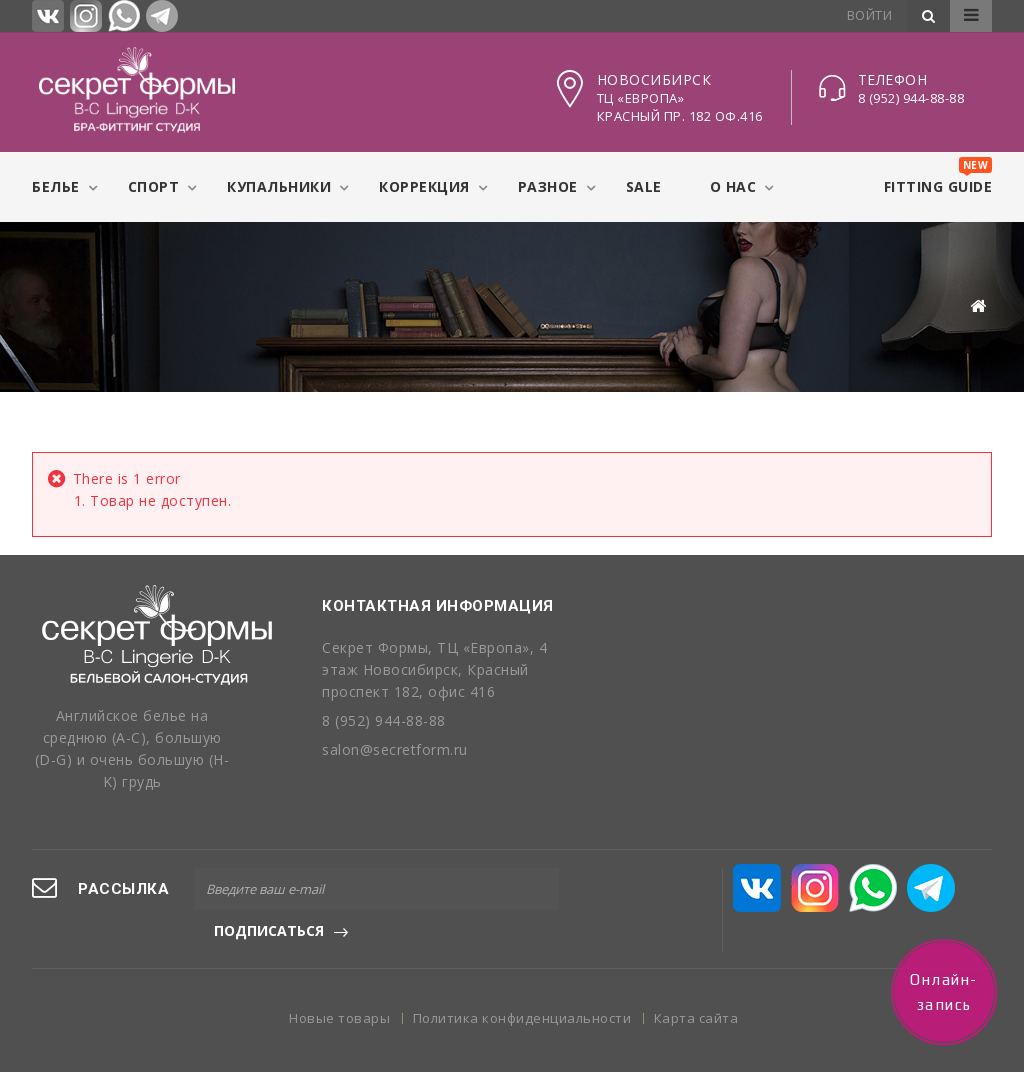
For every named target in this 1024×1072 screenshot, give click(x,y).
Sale (644, 186)
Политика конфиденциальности (524, 997)
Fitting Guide (938, 176)
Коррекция (424, 186)
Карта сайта (696, 997)
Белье (56, 186)
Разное (548, 186)
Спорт (154, 186)
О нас (733, 186)
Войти (870, 15)
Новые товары (341, 997)
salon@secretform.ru (395, 749)
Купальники (279, 186)
